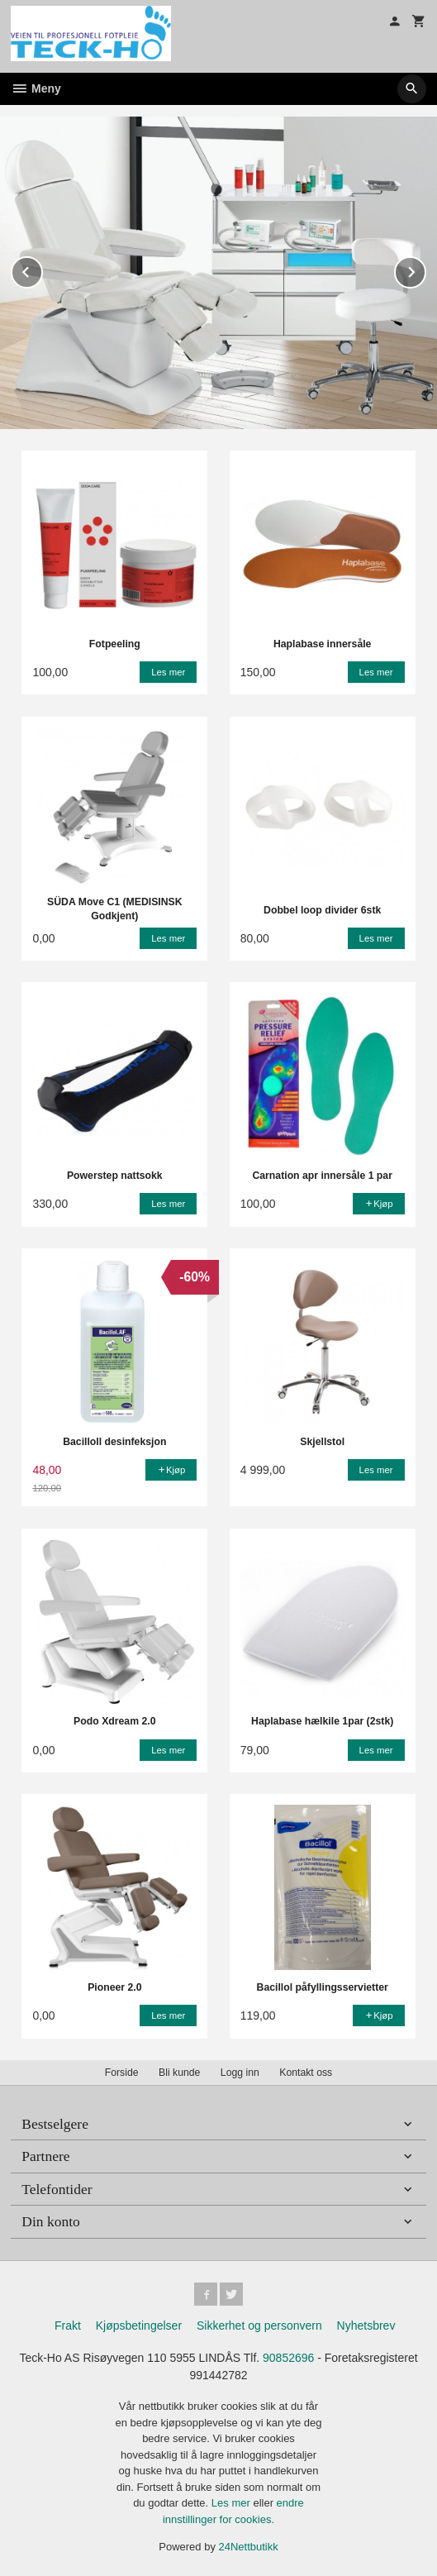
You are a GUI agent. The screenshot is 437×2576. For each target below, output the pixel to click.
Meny (36, 88)
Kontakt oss (305, 2071)
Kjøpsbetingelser (139, 2324)
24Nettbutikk (248, 2546)
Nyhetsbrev (366, 2324)
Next (425, 269)
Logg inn (240, 2071)
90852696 (288, 2357)
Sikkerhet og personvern (259, 2324)
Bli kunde (179, 2071)
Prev (42, 269)
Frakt (68, 2324)
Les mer (232, 2502)
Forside (122, 2071)
